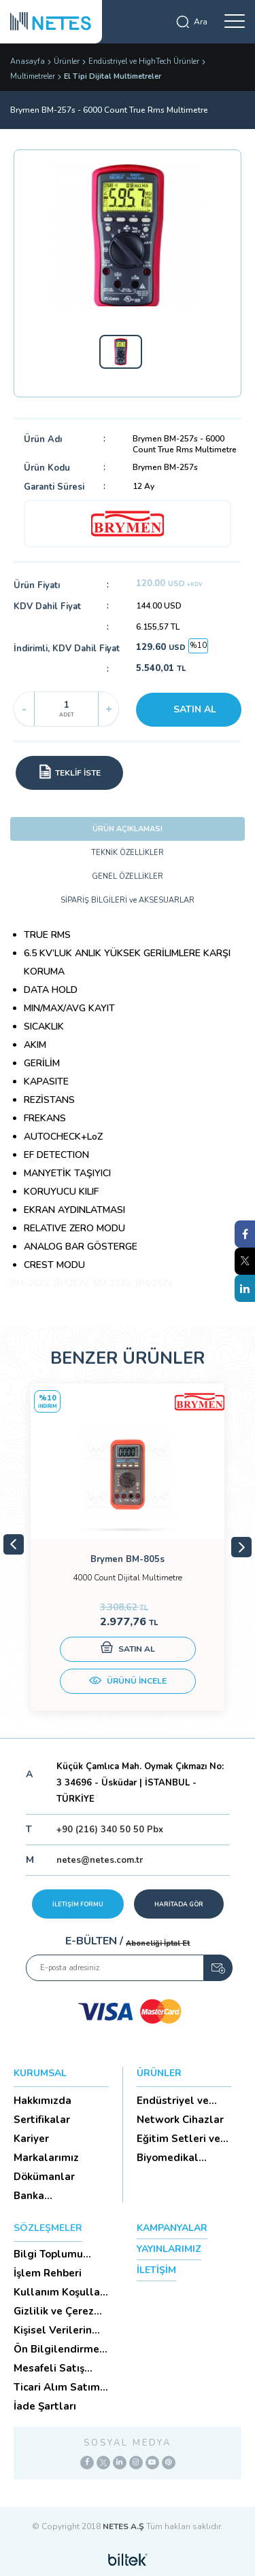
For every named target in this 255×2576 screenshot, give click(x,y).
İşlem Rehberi (48, 2273)
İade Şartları (45, 2406)
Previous (13, 1544)
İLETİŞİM (156, 2270)
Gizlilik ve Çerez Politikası (54, 2311)
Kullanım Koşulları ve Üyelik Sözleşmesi (60, 2292)
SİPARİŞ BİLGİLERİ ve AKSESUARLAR (127, 900)
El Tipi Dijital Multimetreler (112, 76)
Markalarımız (46, 2157)
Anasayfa (27, 61)
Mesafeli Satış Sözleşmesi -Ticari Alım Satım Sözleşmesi (59, 2368)
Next (241, 1547)
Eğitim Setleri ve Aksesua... (178, 2138)
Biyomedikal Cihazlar (168, 2157)
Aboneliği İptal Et (158, 1943)
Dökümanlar (44, 2176)
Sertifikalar (42, 2119)
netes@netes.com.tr (99, 1860)
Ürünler (67, 61)
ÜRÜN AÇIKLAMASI (127, 829)
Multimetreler (32, 76)
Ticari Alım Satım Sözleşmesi (57, 2387)
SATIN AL (194, 709)
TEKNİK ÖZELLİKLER (127, 853)
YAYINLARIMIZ (169, 2249)
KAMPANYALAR (172, 2227)
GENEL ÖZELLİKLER (127, 876)
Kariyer (31, 2138)
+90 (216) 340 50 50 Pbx (109, 1830)
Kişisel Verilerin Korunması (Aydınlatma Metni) (53, 2330)
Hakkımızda (42, 2100)
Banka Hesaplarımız (47, 2195)
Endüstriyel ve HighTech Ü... (173, 2100)
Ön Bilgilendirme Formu (56, 2349)
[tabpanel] (127, 1547)
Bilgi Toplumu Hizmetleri (48, 2254)
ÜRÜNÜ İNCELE (128, 1682)
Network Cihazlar (180, 2119)
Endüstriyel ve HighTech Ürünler (143, 61)
